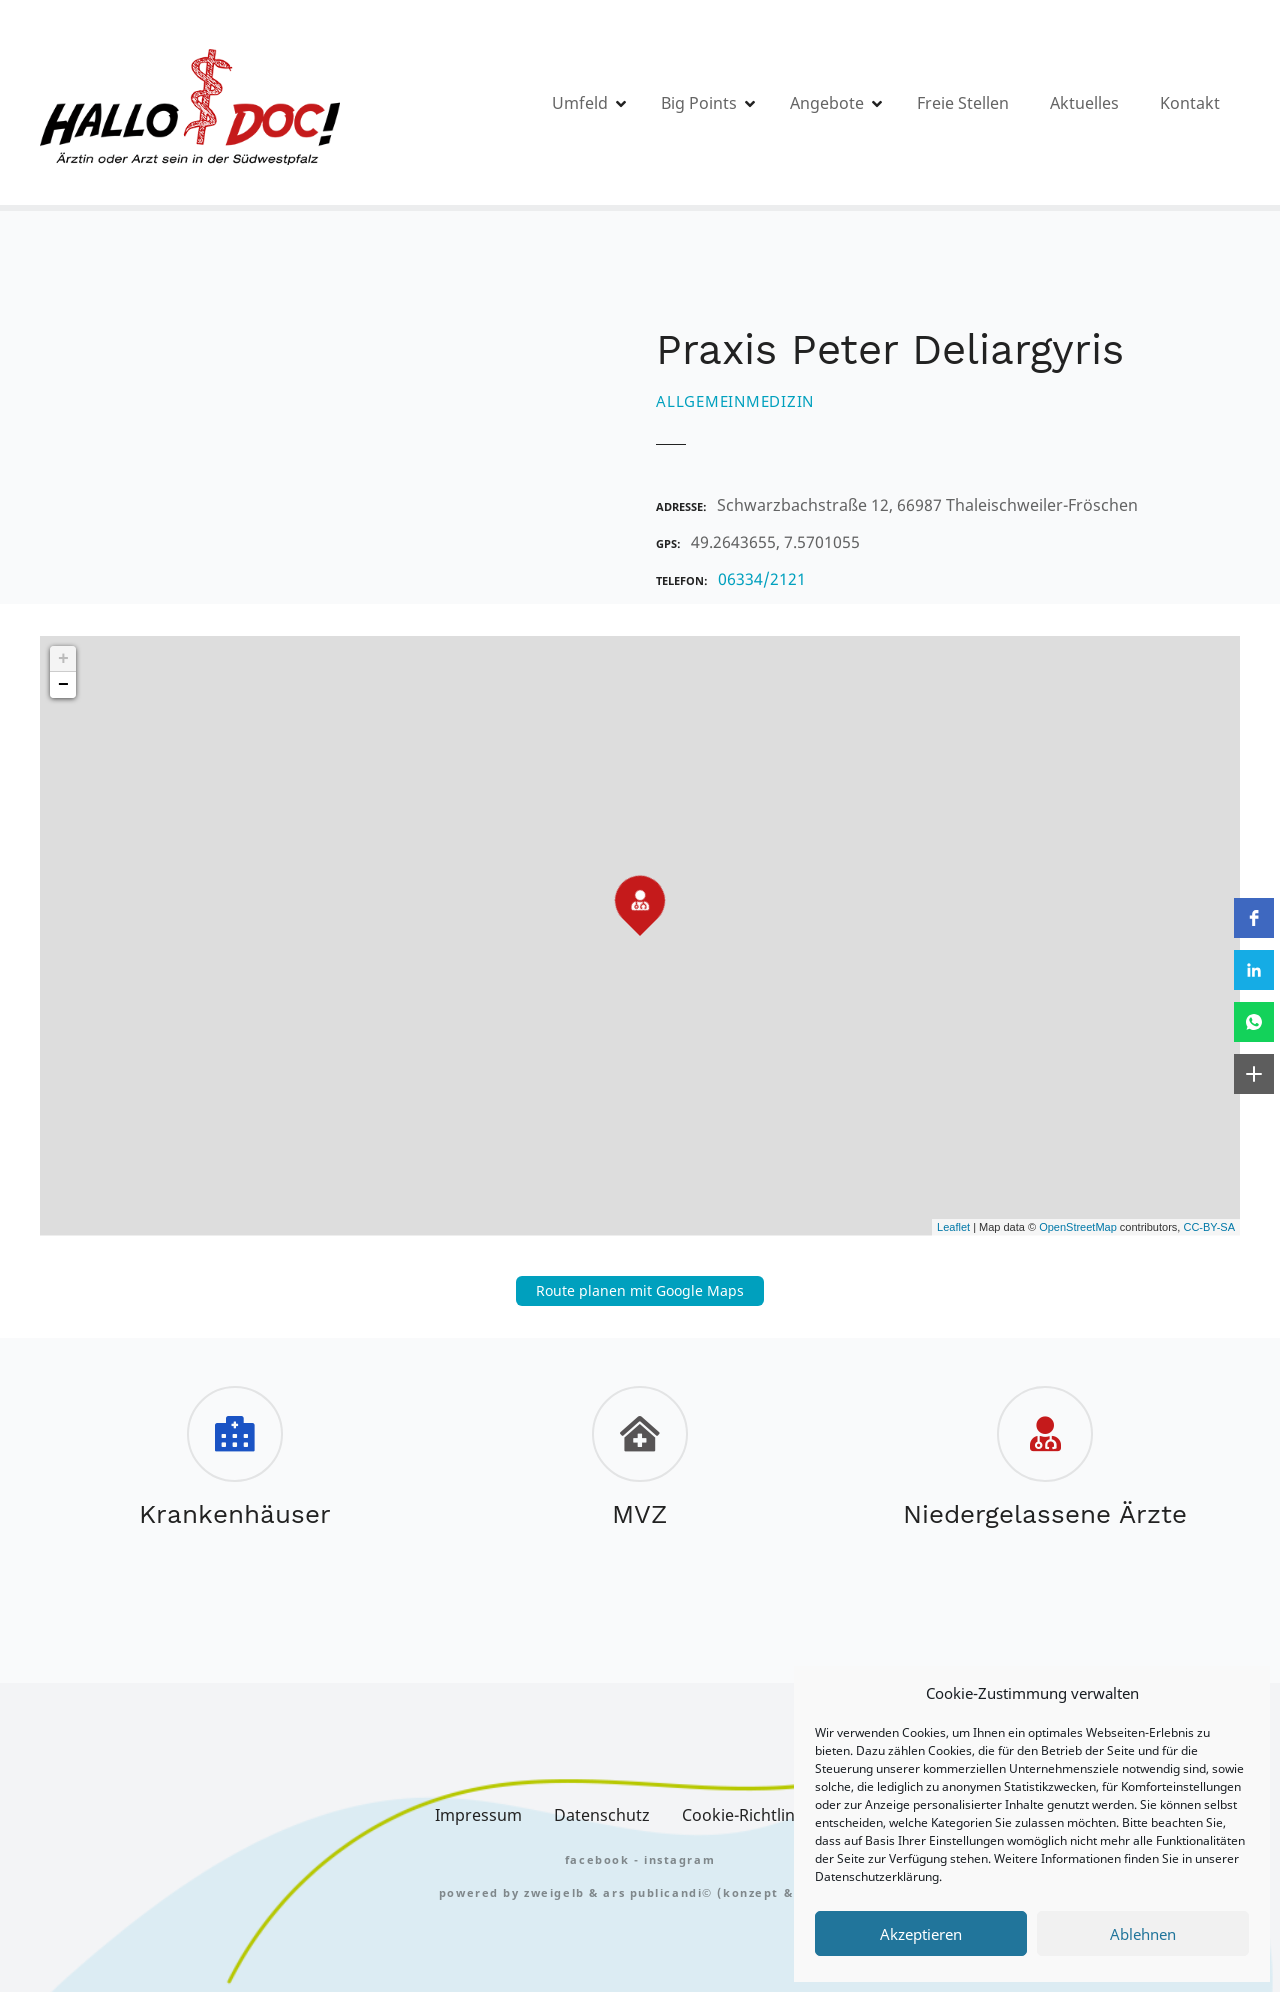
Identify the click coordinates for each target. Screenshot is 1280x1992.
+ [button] (63, 659)
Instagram (679, 1859)
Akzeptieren (921, 1934)
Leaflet (953, 1227)
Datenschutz (602, 1815)
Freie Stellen (963, 103)
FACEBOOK (597, 1859)
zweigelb (554, 1892)
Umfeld (580, 103)
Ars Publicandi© (658, 1892)
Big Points (699, 103)
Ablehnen (1143, 1934)
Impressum (478, 1815)
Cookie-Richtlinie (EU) (763, 1815)
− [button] (63, 685)
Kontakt (1190, 103)
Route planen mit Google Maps (640, 1290)
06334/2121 (762, 579)
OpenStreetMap (1078, 1227)
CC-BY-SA (1209, 1227)
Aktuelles (1084, 103)
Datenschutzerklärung (877, 1876)
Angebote (827, 103)
